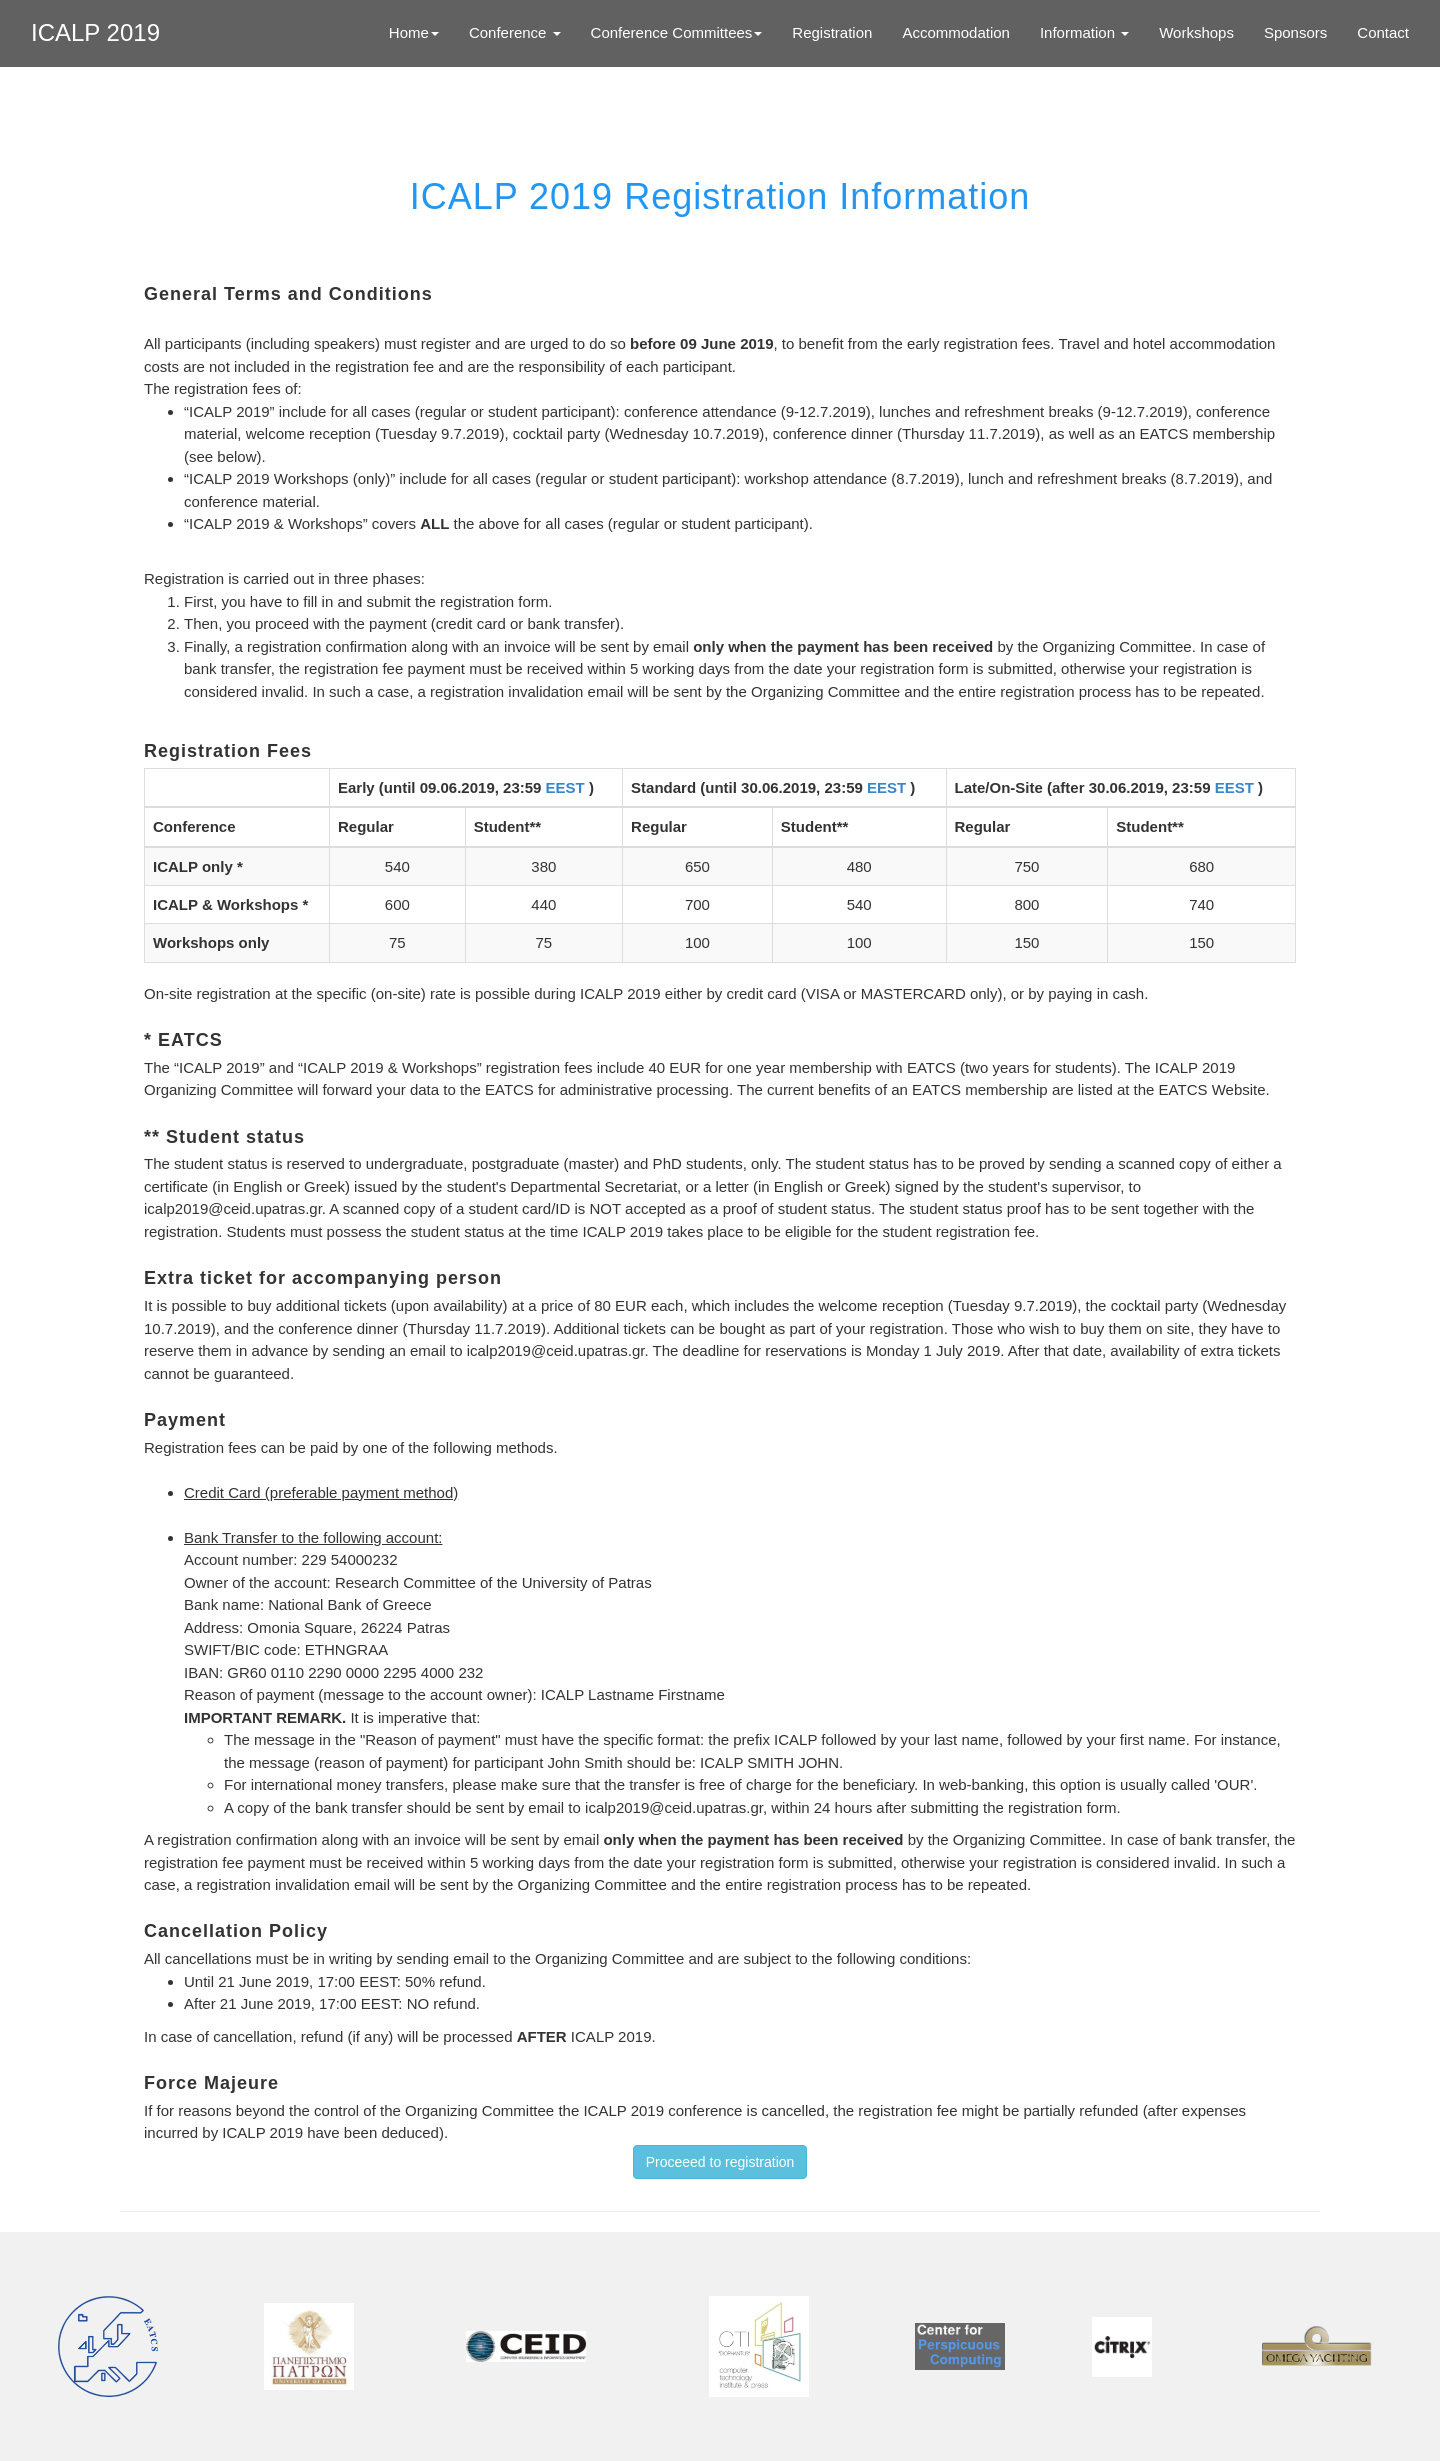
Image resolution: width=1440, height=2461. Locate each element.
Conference (515, 32)
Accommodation (956, 32)
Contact (1383, 32)
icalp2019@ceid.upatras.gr (233, 1208)
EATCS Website (1212, 1089)
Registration (832, 32)
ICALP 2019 (95, 32)
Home (414, 32)
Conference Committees (677, 32)
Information (1084, 32)
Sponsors (1295, 32)
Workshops (1196, 32)
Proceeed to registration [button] (720, 2162)
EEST (567, 787)
